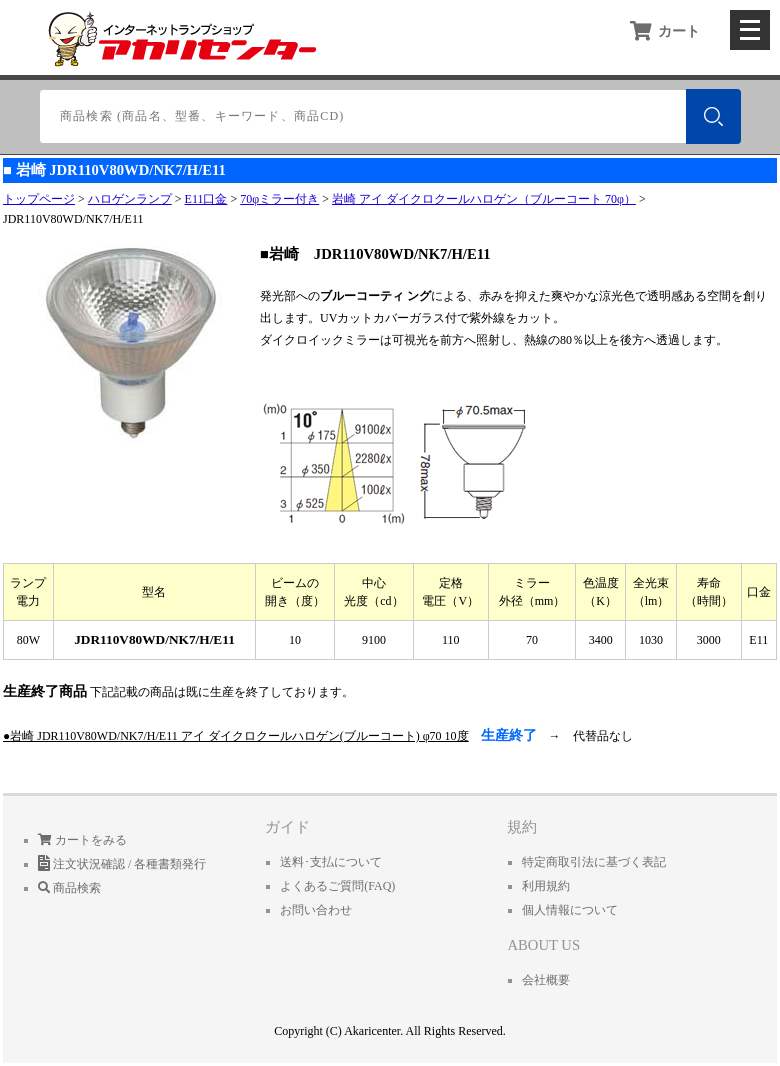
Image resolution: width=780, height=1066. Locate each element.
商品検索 (69, 888)
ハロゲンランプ (130, 199)
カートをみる (82, 840)
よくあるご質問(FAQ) (337, 886)
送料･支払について (331, 862)
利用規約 (546, 886)
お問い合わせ (316, 910)
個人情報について (570, 910)
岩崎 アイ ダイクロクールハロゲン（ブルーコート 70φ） (484, 199)
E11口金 (206, 199)
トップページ (39, 199)
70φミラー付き (279, 199)
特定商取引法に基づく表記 (594, 862)
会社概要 (546, 980)
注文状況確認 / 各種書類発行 (122, 864)
